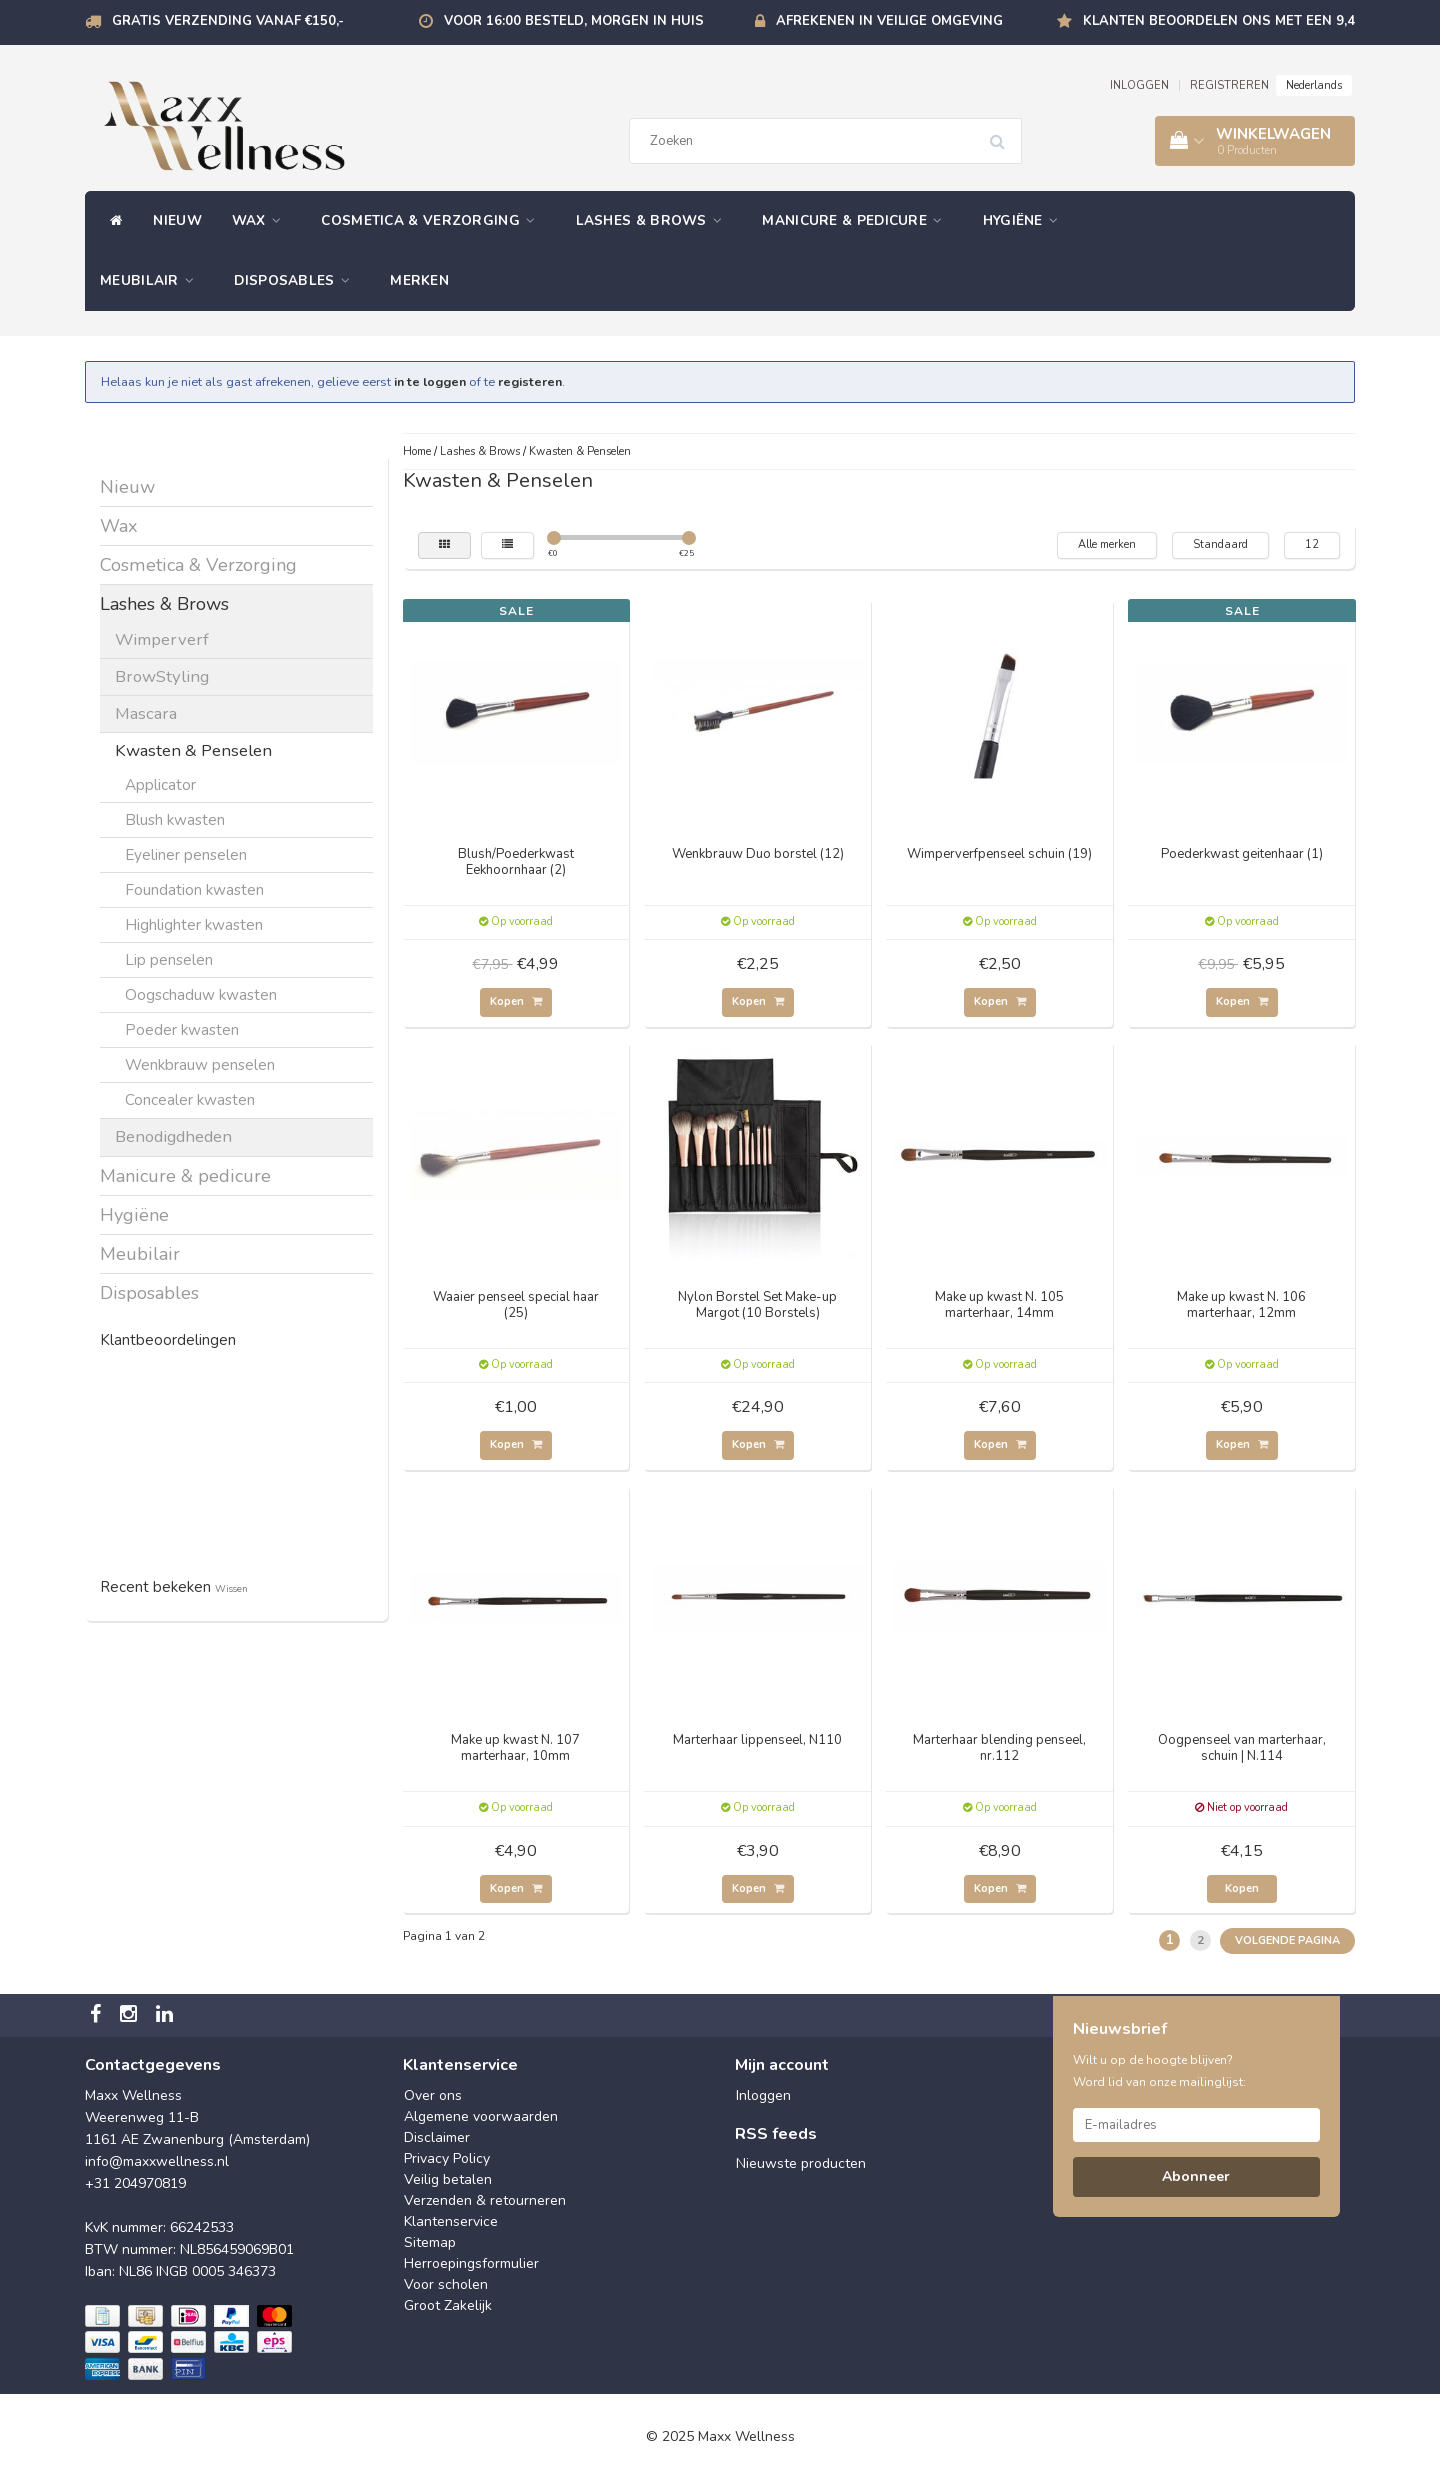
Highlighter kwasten (194, 924)
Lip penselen (169, 959)
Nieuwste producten (801, 2163)
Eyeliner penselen (186, 854)
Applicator (160, 784)
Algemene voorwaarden (481, 2116)
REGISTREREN (1229, 85)
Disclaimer (437, 2137)
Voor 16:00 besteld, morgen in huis (574, 21)
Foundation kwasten (194, 889)
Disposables (297, 280)
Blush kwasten (175, 819)
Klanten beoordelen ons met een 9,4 (1219, 21)
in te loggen (430, 381)
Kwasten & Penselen (193, 750)
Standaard (1220, 544)
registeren (530, 381)
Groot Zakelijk (448, 2305)
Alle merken (1107, 544)
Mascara (146, 713)
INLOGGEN (1139, 85)
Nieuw (177, 220)
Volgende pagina (1287, 1940)
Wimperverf (162, 639)
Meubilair (152, 280)
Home (417, 451)
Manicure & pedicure (857, 220)
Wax (262, 220)
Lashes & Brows (654, 220)
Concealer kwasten (190, 1099)
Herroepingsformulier (471, 2263)
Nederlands (1314, 85)
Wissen (231, 1588)
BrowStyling (162, 676)
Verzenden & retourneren (485, 2200)
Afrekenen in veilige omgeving (889, 21)
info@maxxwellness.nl (157, 2161)
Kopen (516, 1001)
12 (1312, 544)
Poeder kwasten (182, 1029)
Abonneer (1196, 2176)
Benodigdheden (173, 1136)
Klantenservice (451, 2221)
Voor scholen (446, 2284)
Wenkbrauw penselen (200, 1064)
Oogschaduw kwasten (201, 994)
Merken (419, 280)
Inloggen (763, 2095)
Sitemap (430, 2242)
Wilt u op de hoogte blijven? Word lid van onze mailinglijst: (1159, 2071)
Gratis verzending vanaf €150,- (228, 21)
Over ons (433, 2095)
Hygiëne (1026, 220)
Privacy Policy (447, 2158)
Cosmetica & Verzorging (433, 220)
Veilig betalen (448, 2179)
